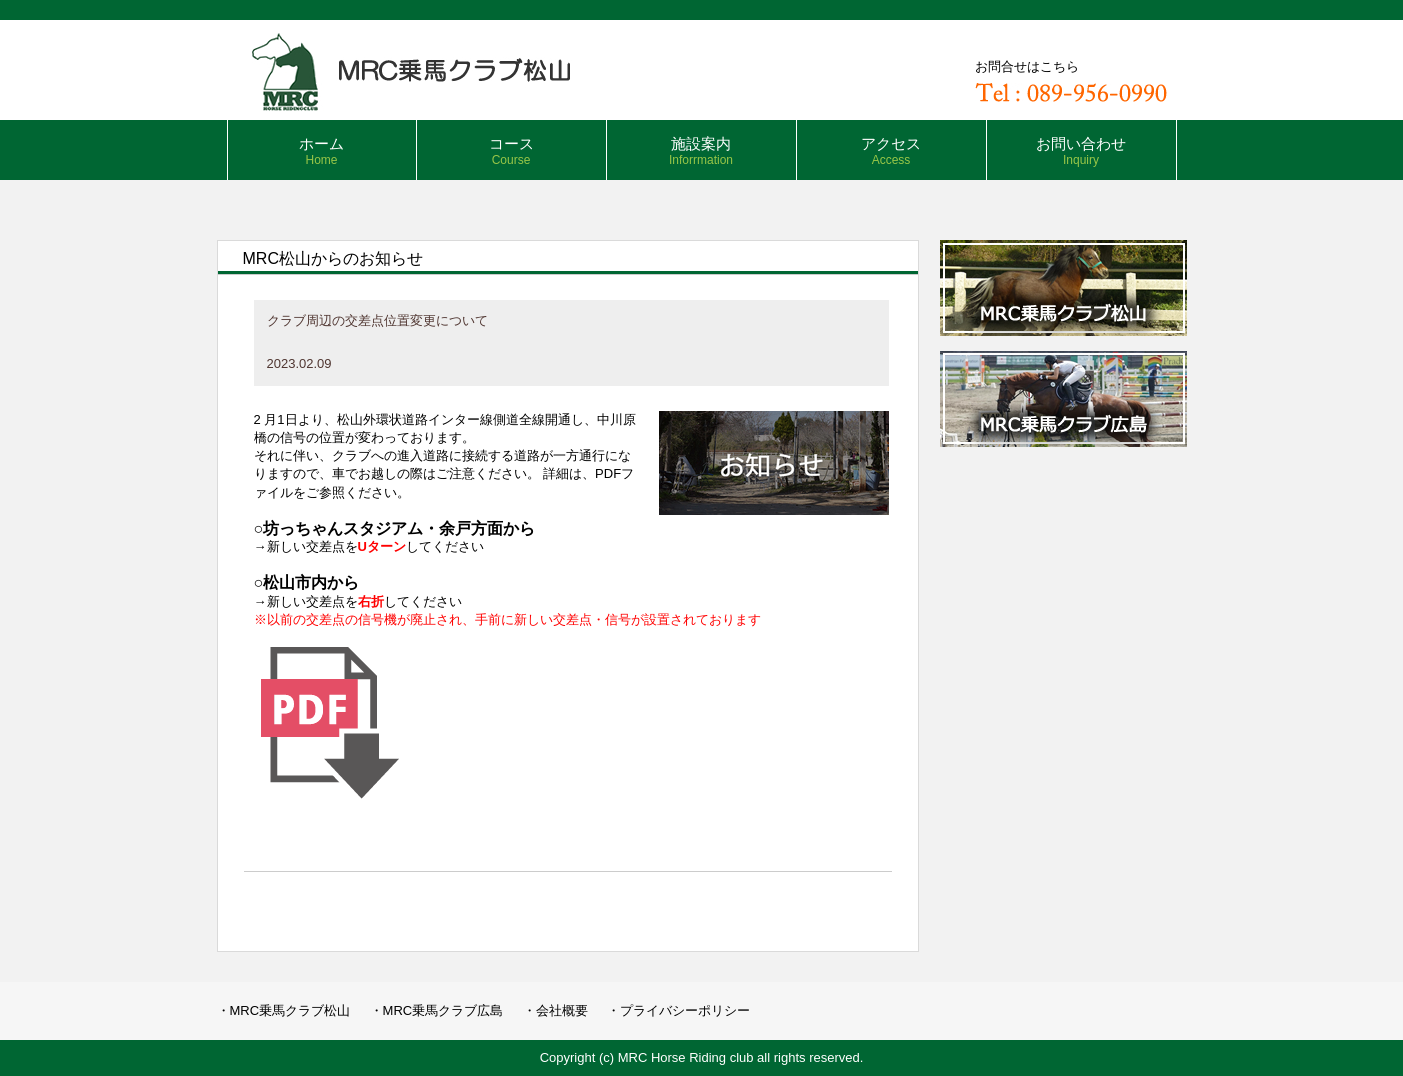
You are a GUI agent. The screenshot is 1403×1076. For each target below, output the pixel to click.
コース (511, 151)
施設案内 (701, 151)
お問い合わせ (1081, 151)
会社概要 (562, 1010)
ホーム (321, 151)
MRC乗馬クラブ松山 (290, 1010)
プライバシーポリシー (685, 1010)
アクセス (891, 151)
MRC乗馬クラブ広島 (443, 1010)
